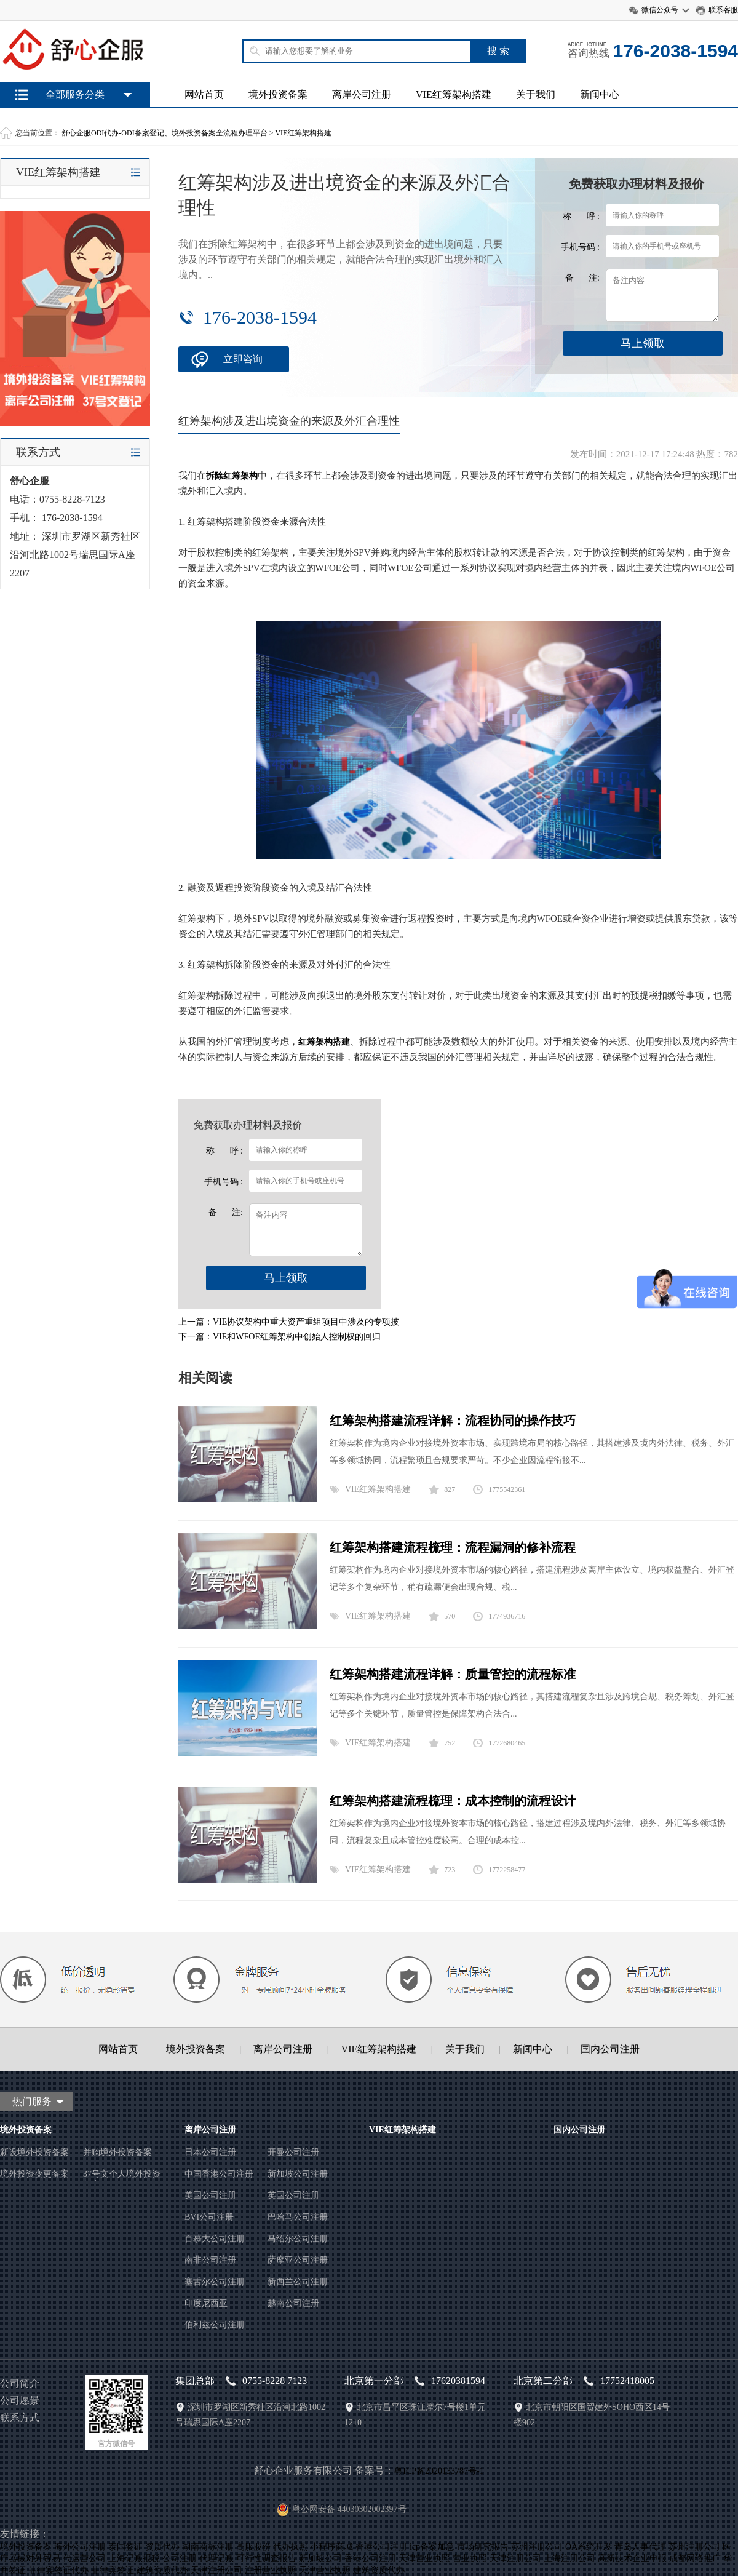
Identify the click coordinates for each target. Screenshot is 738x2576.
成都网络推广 (695, 2558)
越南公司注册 (293, 2303)
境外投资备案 (278, 94)
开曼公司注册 (293, 2152)
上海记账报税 (134, 2558)
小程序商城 (331, 2546)
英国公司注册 (293, 2195)
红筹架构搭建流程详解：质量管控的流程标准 (453, 1674)
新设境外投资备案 (34, 2152)
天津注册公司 (515, 2558)
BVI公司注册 (209, 2217)
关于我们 (535, 94)
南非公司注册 (210, 2260)
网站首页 (204, 94)
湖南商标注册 (208, 2546)
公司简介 (19, 2383)
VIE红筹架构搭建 (453, 94)
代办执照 (290, 2546)
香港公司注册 (381, 2546)
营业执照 (470, 2558)
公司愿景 (19, 2400)
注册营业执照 (270, 2570)
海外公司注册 (80, 2546)
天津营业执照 (424, 2558)
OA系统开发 (588, 2546)
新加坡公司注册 (298, 2174)
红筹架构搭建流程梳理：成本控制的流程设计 (453, 1801)
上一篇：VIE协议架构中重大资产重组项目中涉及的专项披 (288, 1321)
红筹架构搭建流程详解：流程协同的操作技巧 (453, 1420)
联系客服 (723, 10)
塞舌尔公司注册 (214, 2281)
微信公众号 (659, 10)
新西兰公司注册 (298, 2281)
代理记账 (216, 2558)
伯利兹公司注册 (214, 2324)
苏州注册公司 (537, 2546)
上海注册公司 (569, 2558)
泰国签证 (125, 2546)
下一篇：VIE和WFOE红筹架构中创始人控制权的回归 (279, 1336)
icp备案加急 (432, 2546)
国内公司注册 (610, 2049)
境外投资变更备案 (34, 2174)
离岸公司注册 (361, 94)
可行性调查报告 (266, 2558)
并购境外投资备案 (117, 2152)
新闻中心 (599, 94)
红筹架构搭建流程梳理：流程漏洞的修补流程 (453, 1547)
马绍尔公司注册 (298, 2238)
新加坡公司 (320, 2558)
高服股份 (253, 2546)
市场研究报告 (483, 2546)
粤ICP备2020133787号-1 (438, 2471)
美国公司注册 (210, 2195)
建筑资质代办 (162, 2570)
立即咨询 (243, 359)
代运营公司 (84, 2558)
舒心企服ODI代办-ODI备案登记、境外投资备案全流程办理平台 (165, 133)
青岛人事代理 (640, 2546)
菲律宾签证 (112, 2570)
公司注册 (179, 2558)
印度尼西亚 (206, 2303)
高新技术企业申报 (632, 2558)
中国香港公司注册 (218, 2174)
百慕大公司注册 (214, 2238)
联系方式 (19, 2417)
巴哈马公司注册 (298, 2217)
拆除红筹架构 (232, 476)
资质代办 (162, 2546)
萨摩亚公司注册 (298, 2260)
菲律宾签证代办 (58, 2570)
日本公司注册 (210, 2152)
